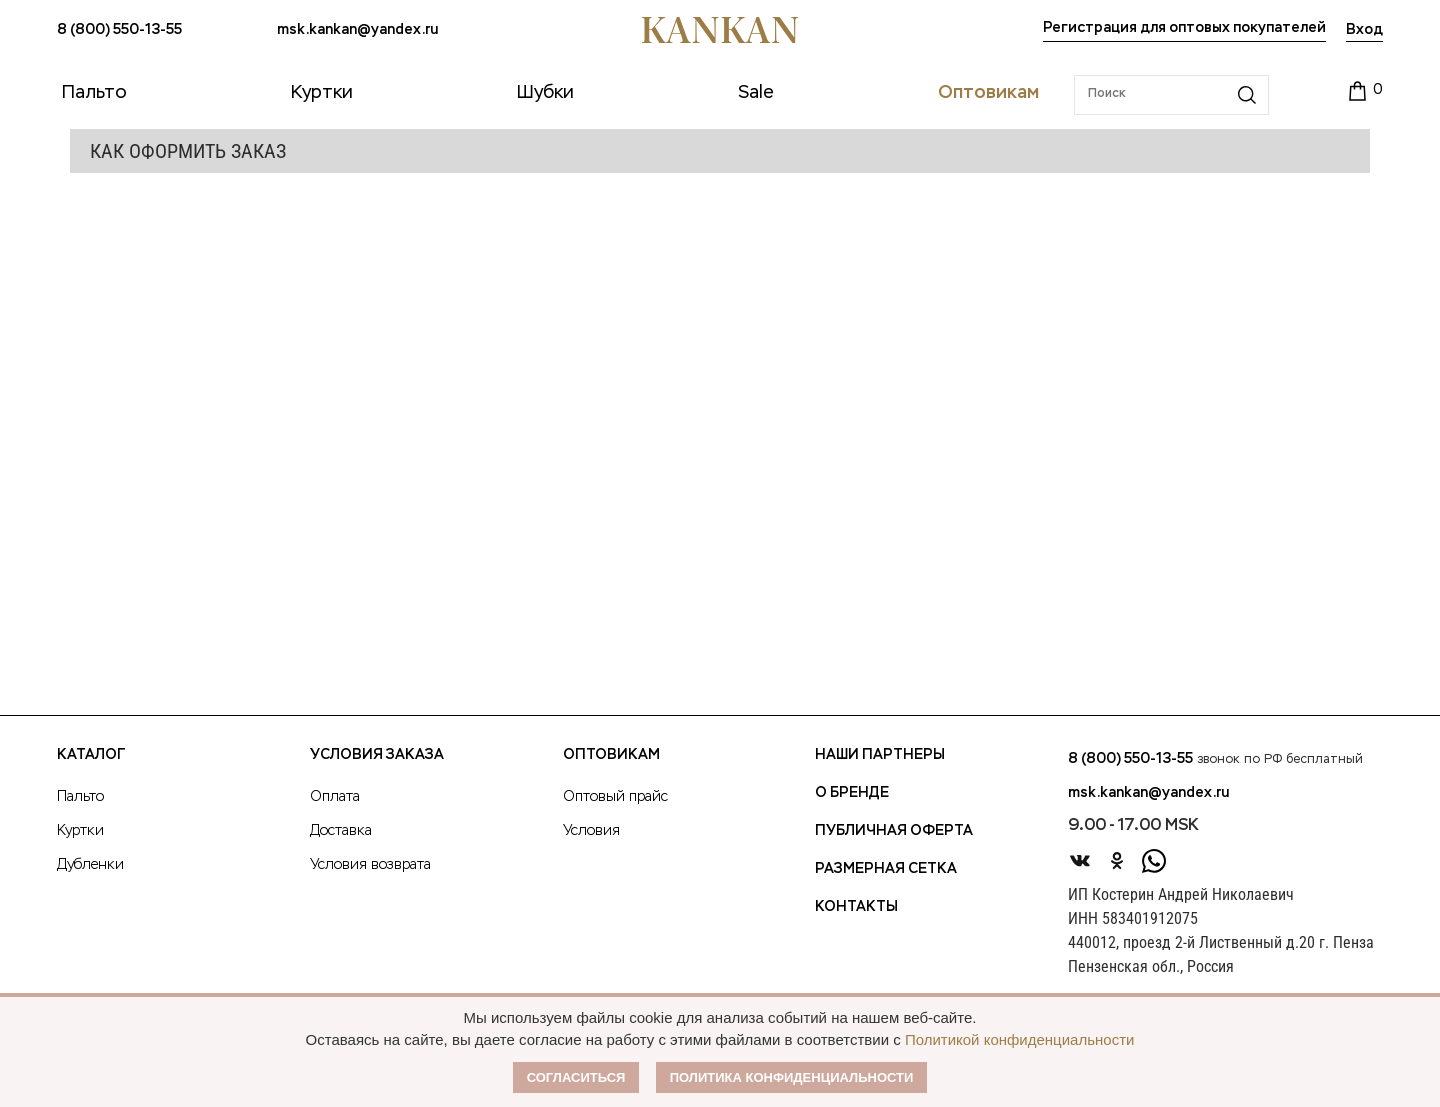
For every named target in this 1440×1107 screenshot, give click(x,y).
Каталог (91, 755)
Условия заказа (377, 755)
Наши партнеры (880, 755)
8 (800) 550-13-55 (119, 30)
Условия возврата (370, 865)
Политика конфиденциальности (792, 1077)
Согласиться (576, 1077)
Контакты (856, 907)
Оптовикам (611, 755)
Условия (591, 831)
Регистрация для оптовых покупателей (1184, 28)
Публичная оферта (894, 831)
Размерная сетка (886, 869)
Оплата (335, 797)
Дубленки (90, 865)
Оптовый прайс (615, 797)
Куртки (80, 831)
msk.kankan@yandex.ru (357, 30)
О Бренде (852, 793)
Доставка (341, 831)
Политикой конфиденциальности (1020, 1039)
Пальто (80, 797)
